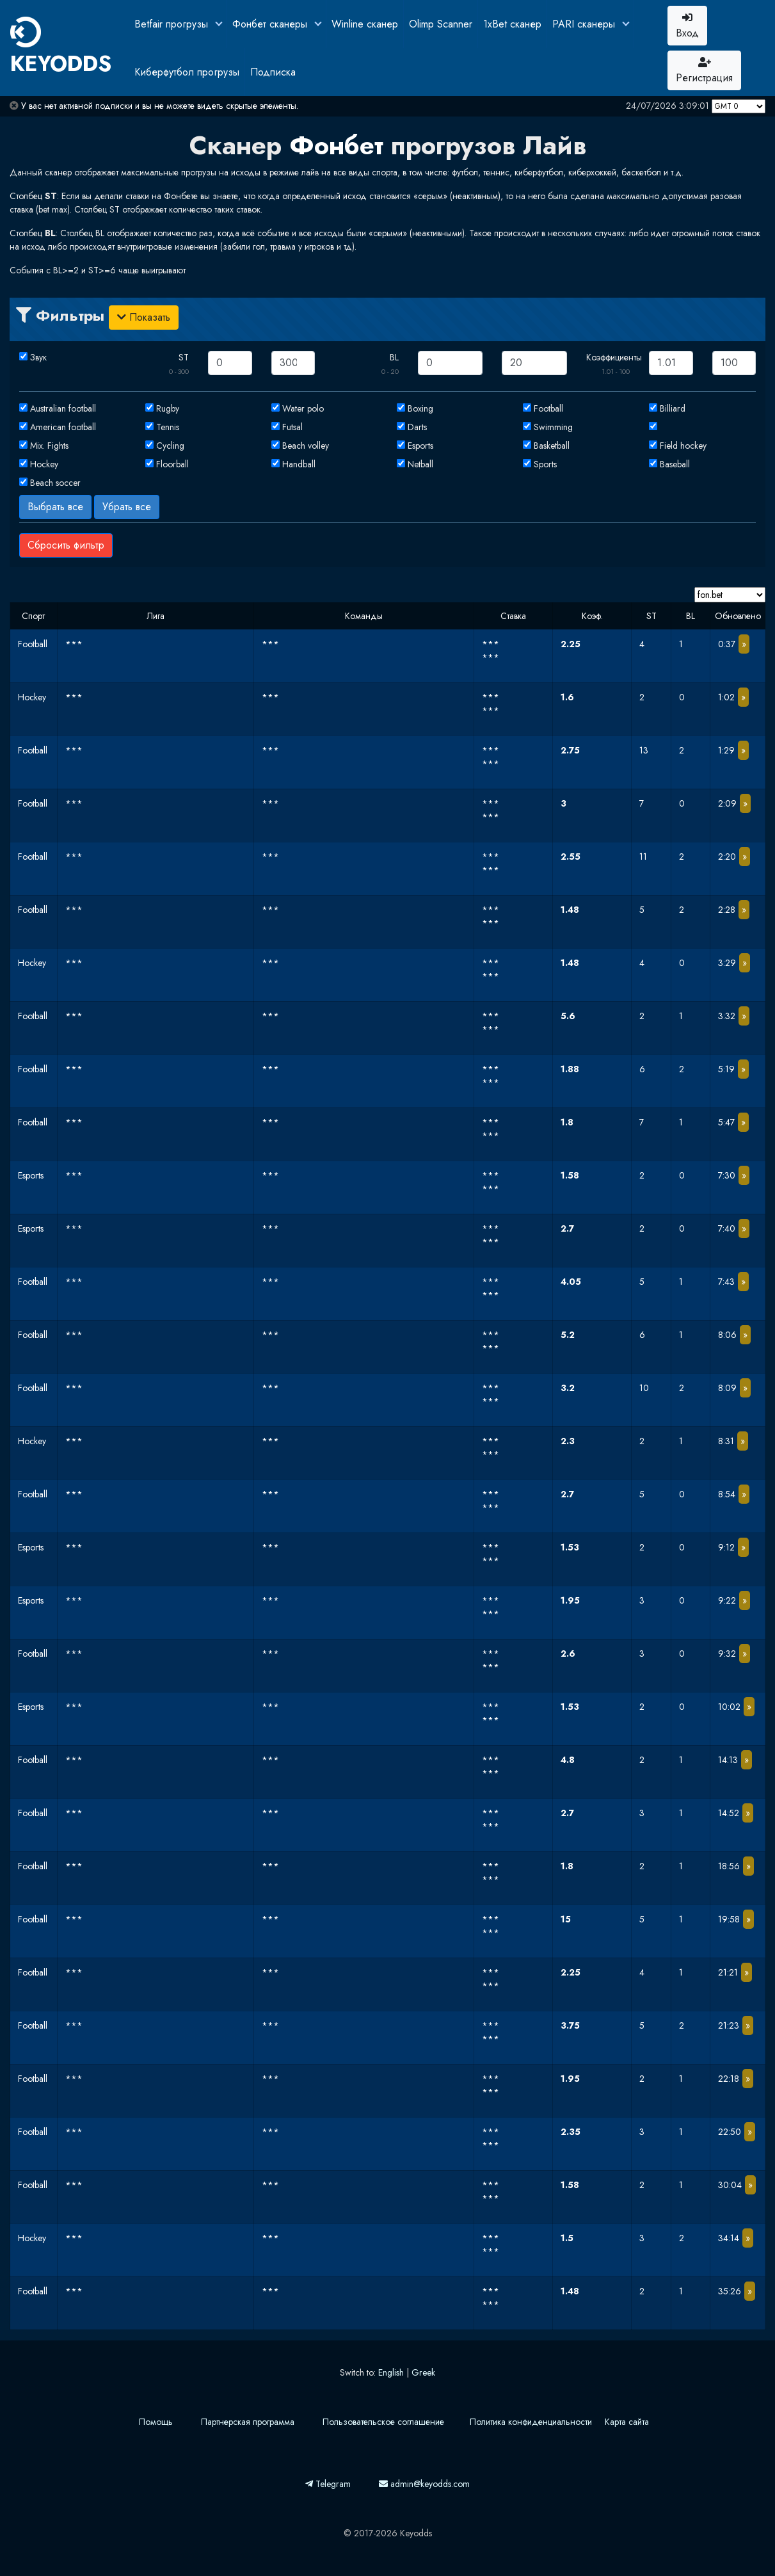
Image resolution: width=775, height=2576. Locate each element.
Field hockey (683, 445)
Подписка (273, 72)
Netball (420, 464)
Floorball (172, 464)
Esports (420, 445)
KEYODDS (60, 48)
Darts (417, 427)
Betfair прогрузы (172, 24)
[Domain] (729, 594)
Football (548, 408)
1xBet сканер (512, 24)
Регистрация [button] (704, 71)
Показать (143, 317)
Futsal (292, 427)
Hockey (44, 464)
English (391, 2372)
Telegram (328, 2483)
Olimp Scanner (440, 24)
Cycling (170, 445)
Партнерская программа (247, 2421)
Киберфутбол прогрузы (186, 72)
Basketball (552, 445)
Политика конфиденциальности (531, 2421)
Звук (38, 357)
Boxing (420, 408)
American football (63, 427)
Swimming (553, 427)
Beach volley (305, 445)
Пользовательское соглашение (383, 2421)
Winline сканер (365, 24)
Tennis (167, 427)
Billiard (672, 408)
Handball (299, 464)
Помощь (156, 2421)
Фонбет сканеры (271, 24)
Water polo (303, 408)
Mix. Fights (49, 445)
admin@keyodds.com (424, 2483)
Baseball (675, 464)
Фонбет (336, 145)
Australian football (63, 408)
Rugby (167, 408)
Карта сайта (627, 2421)
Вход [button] (687, 26)
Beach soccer (55, 482)
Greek (423, 2372)
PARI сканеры (585, 24)
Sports (545, 464)
